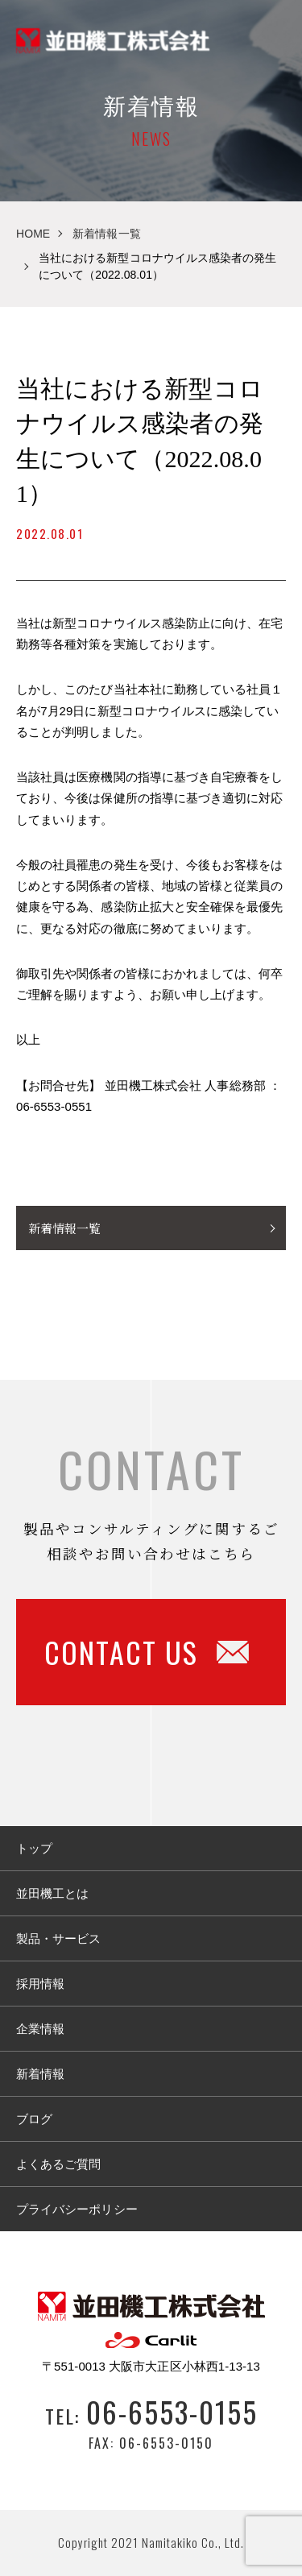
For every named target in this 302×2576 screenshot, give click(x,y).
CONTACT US (147, 1651)
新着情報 (40, 2074)
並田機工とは (52, 1893)
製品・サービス (58, 1938)
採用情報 (40, 1983)
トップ (34, 1848)
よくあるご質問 (58, 2164)
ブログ (34, 2119)
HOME (33, 233)
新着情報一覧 (106, 233)
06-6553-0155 (172, 2411)
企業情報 (40, 2029)
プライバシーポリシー (77, 2209)
